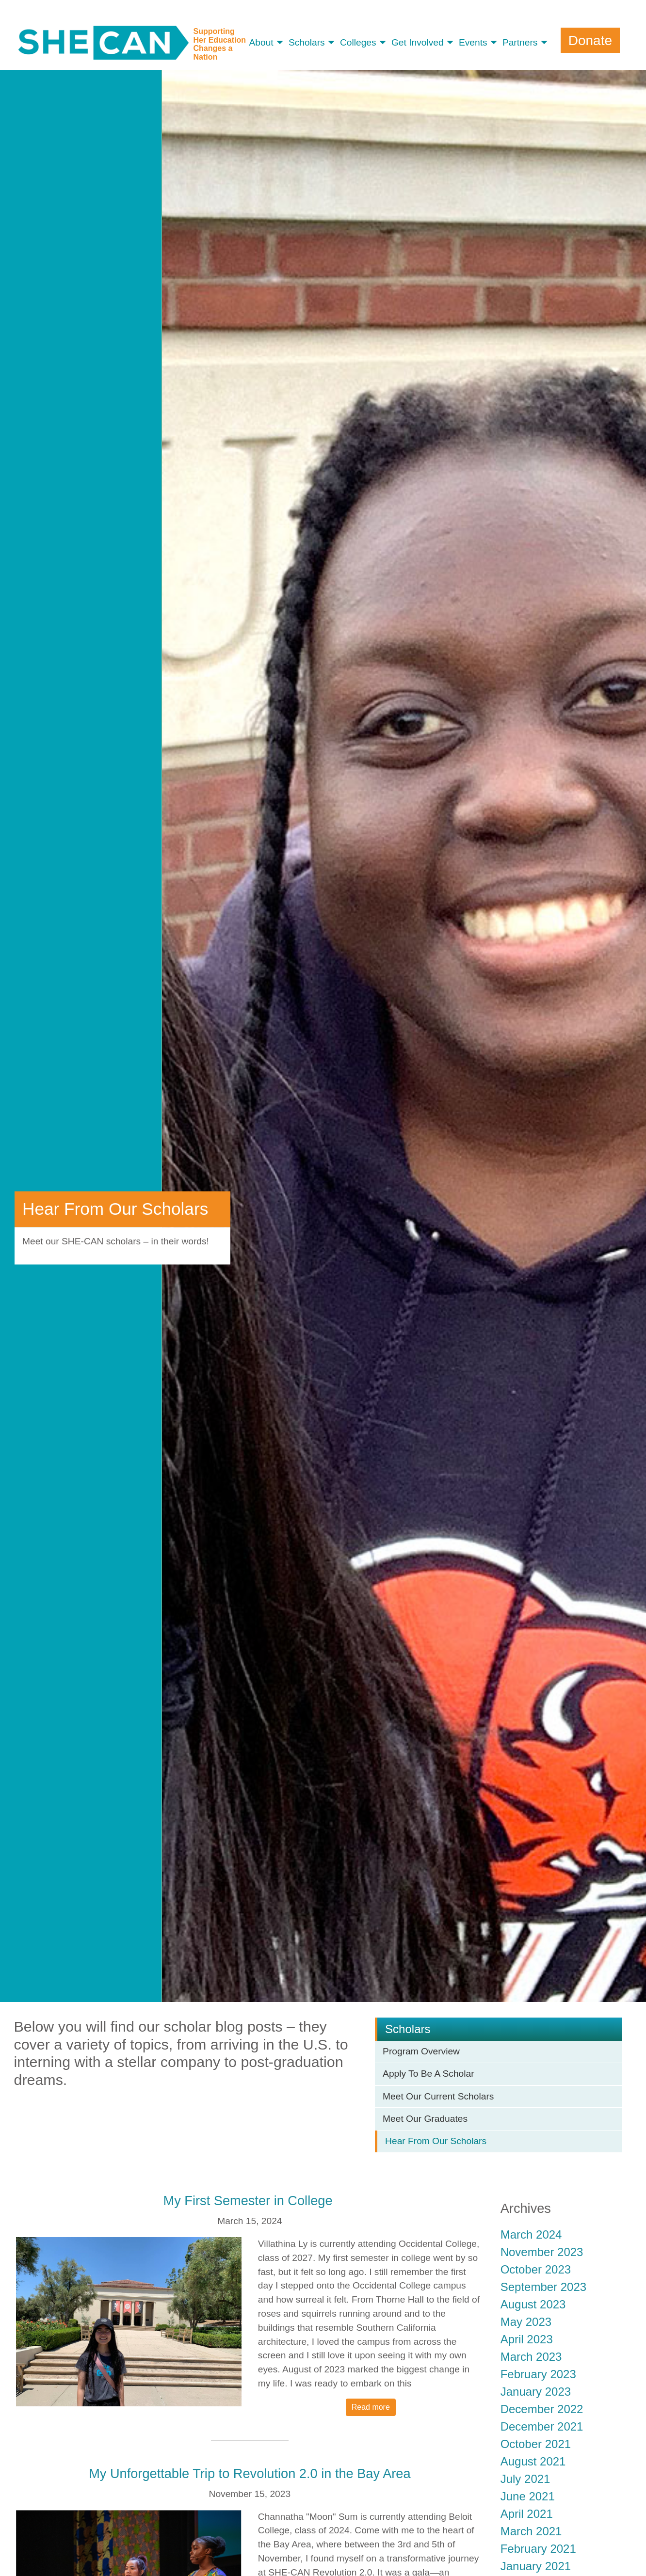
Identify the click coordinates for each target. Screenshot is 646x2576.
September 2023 (543, 2286)
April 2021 (527, 2513)
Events (473, 42)
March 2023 (531, 2356)
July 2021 (525, 2478)
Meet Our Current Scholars (438, 2096)
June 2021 (528, 2496)
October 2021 (536, 2443)
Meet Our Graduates (425, 2119)
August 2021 (533, 2461)
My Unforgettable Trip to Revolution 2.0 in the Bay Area (249, 2473)
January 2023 (536, 2391)
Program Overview (421, 2051)
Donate (590, 40)
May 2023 (526, 2321)
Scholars (307, 42)
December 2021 (542, 2426)
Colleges (358, 42)
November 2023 (542, 2251)
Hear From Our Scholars (435, 2141)
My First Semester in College (250, 2200)
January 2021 (536, 2566)
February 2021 (538, 2548)
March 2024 (531, 2234)
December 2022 (542, 2409)
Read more (371, 2407)
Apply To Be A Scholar (428, 2073)
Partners (520, 42)
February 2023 (538, 2374)
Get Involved (417, 42)
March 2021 (531, 2531)
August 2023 (533, 2304)
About (261, 42)
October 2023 (536, 2269)
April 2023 (527, 2339)
